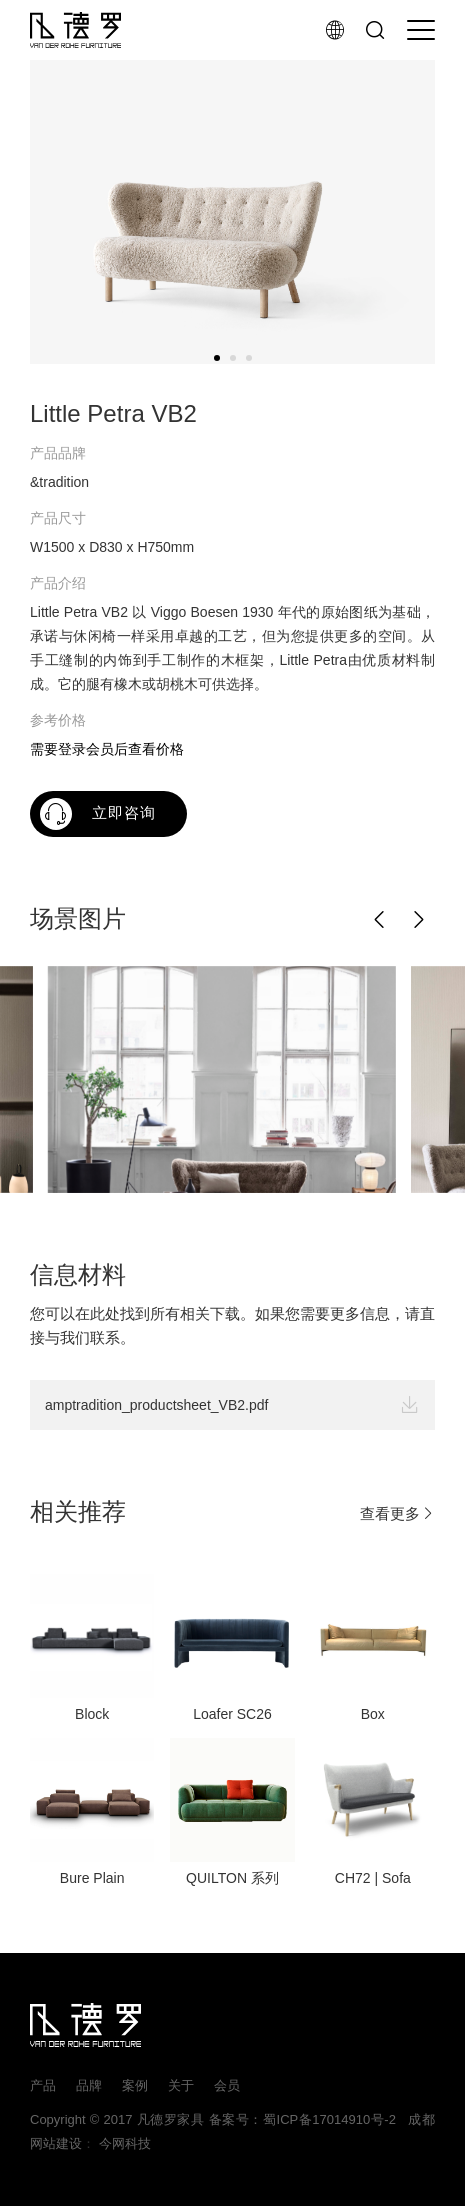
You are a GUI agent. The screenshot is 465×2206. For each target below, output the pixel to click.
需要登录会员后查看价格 (107, 749)
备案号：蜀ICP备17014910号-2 (302, 2119)
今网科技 (125, 2143)
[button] (380, 920)
